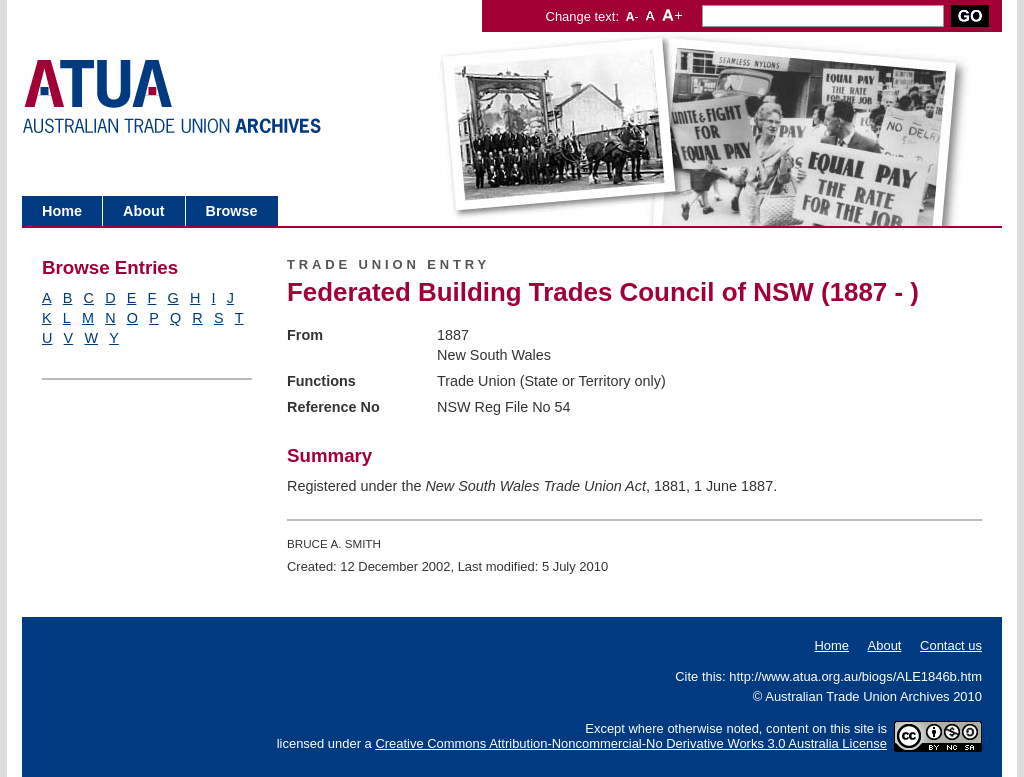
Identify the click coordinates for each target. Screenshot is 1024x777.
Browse (232, 211)
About (144, 211)
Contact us (951, 645)
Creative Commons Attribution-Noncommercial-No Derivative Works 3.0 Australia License (631, 743)
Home (62, 211)
